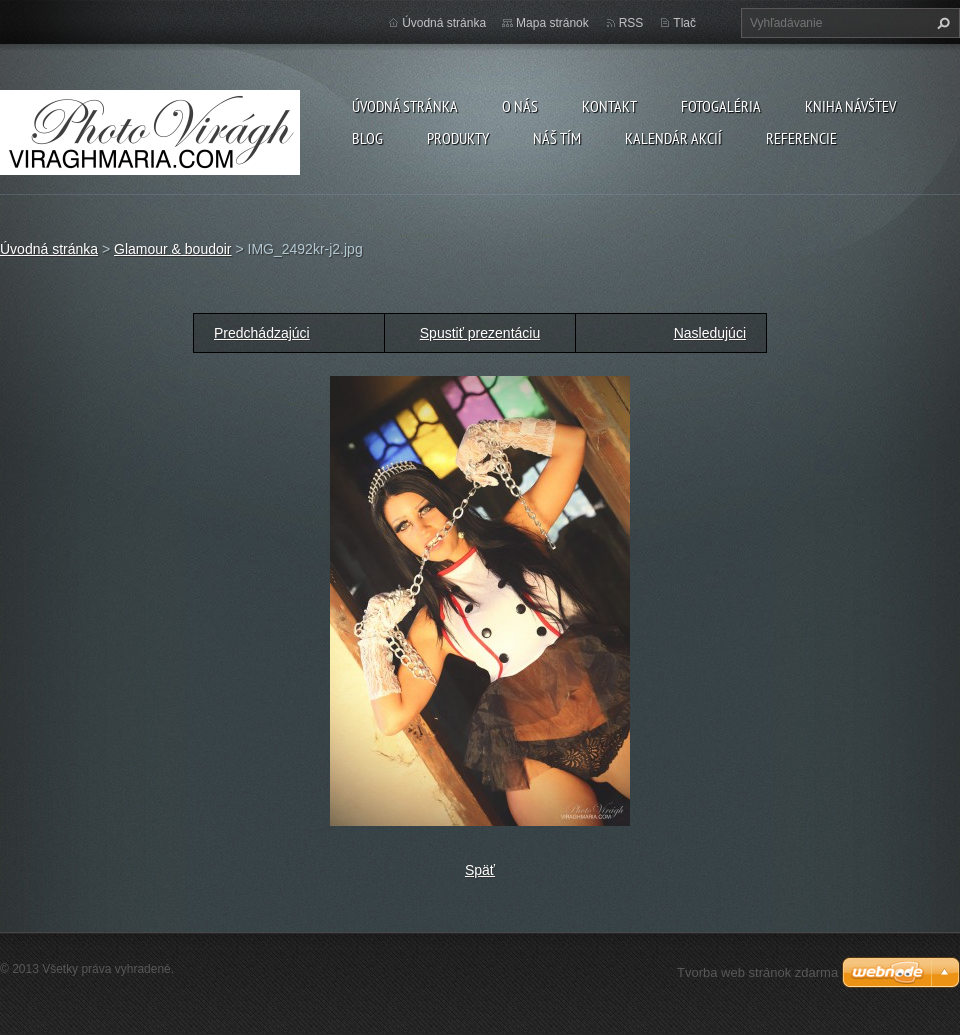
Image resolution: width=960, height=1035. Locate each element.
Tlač (684, 23)
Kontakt (609, 106)
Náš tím (557, 138)
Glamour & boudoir (173, 249)
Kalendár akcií (673, 138)
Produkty (458, 138)
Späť (480, 870)
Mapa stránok (552, 23)
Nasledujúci (710, 333)
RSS (631, 23)
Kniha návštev (850, 106)
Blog (367, 138)
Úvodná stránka (405, 106)
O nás (520, 106)
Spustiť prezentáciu (480, 333)
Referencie (801, 138)
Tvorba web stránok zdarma (757, 972)
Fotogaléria (721, 106)
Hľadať (941, 23)
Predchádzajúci (262, 333)
